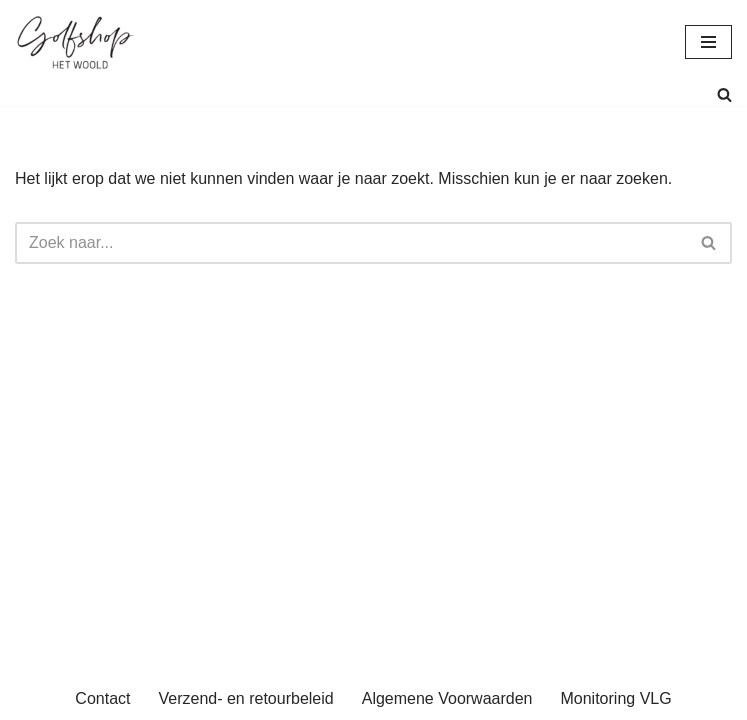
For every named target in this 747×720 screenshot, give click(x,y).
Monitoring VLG (615, 698)
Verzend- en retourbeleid (245, 698)
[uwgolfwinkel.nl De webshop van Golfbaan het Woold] (75, 41)
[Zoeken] (724, 94)
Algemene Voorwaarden (447, 698)
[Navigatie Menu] (708, 42)
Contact (102, 698)
